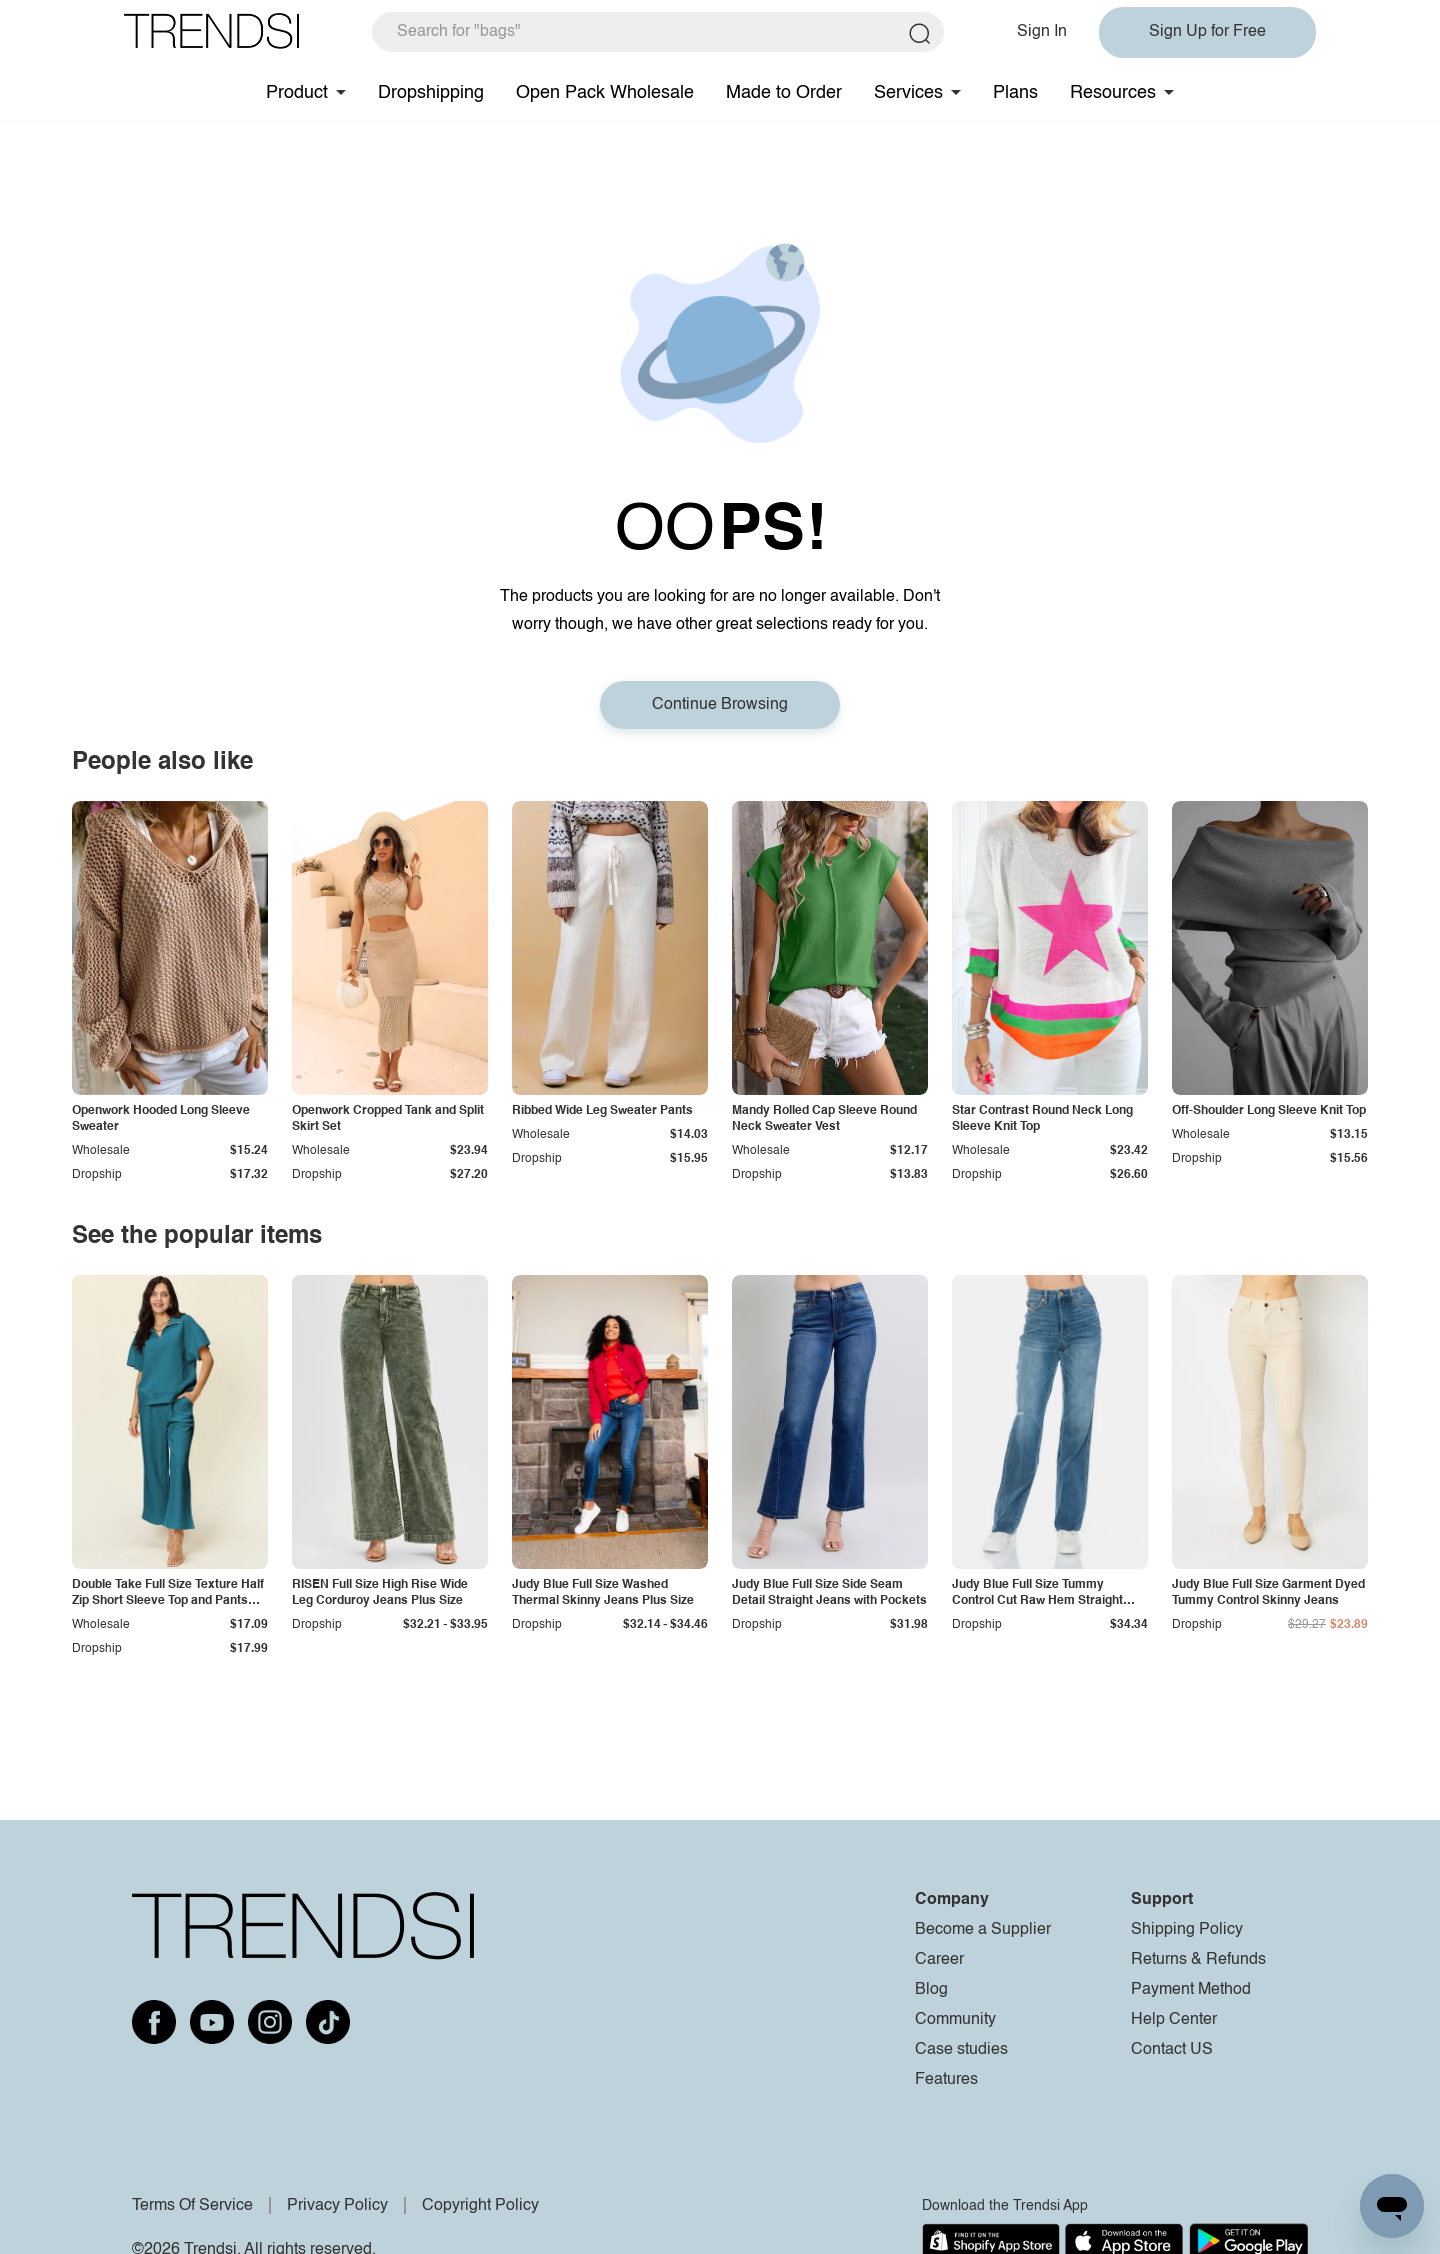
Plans (1015, 93)
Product (297, 93)
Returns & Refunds (1198, 1960)
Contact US (1172, 2050)
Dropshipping (431, 93)
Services (908, 93)
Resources (1113, 93)
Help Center (1174, 2020)
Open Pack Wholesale (605, 93)
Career (939, 1960)
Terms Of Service (192, 2206)
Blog (931, 1990)
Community (955, 2020)
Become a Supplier (983, 1930)
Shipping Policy (1187, 1930)
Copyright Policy (480, 2206)
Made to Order (784, 93)
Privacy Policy (337, 2206)
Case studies (961, 2050)
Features (946, 2080)
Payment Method (1191, 1990)
